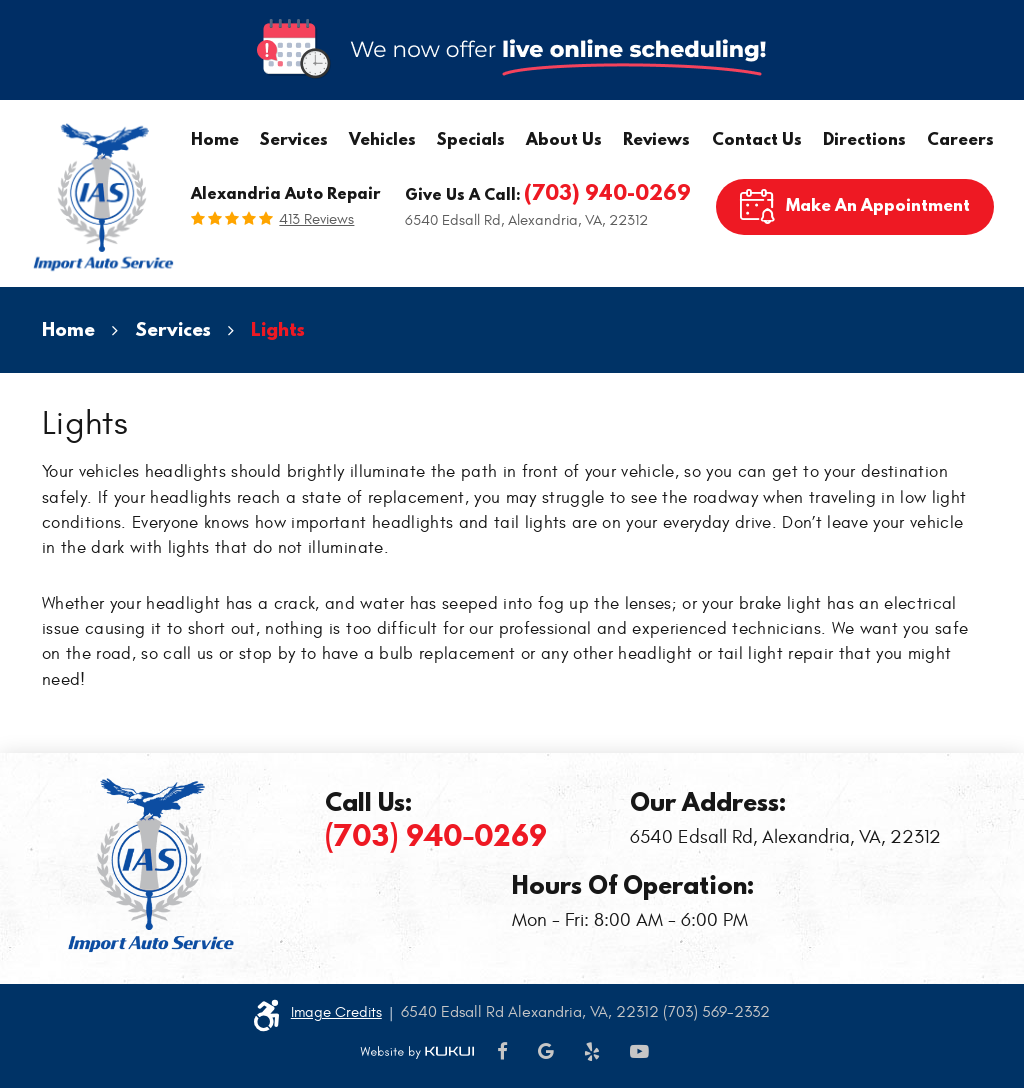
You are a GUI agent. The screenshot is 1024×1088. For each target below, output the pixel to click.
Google (546, 1052)
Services (294, 138)
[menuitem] (215, 139)
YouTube (639, 1052)
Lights (278, 329)
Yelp (592, 1052)
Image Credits (336, 1012)
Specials (471, 138)
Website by (417, 1052)
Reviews (656, 138)
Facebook (502, 1052)
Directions (864, 138)
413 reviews (316, 219)
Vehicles (382, 138)
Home (215, 138)
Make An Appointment (878, 204)
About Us (564, 138)
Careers (960, 138)
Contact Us (757, 138)
